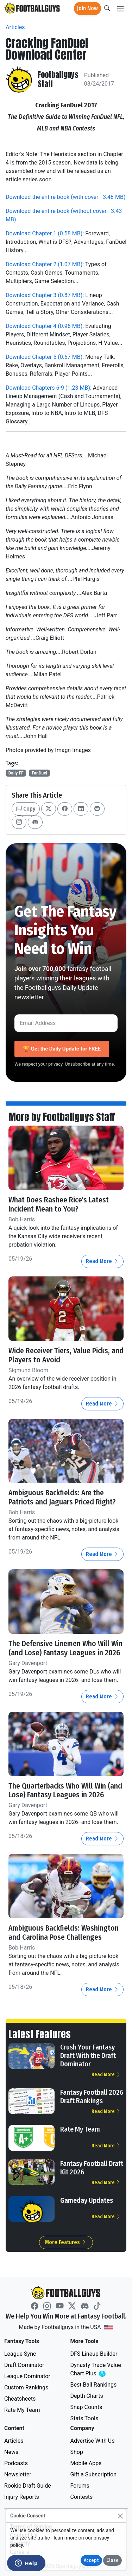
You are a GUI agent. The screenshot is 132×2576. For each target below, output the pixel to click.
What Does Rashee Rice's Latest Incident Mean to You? (58, 1204)
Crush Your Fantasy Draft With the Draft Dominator (88, 2055)
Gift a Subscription (93, 2474)
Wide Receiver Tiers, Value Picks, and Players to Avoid (66, 1355)
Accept (91, 2560)
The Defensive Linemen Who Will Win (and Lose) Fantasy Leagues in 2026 (65, 1648)
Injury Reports (21, 2497)
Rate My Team (80, 2129)
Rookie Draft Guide (27, 2485)
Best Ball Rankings (93, 2384)
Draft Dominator (24, 2365)
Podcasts (16, 2463)
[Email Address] (66, 1023)
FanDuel (39, 773)
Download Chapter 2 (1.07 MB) (44, 264)
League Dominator (27, 2376)
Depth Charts (86, 2396)
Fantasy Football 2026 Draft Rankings (91, 2096)
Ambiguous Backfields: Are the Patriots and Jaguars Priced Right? (63, 1497)
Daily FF (16, 773)
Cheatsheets (20, 2398)
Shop (76, 2452)
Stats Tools (84, 2418)
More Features (66, 2242)
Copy (25, 808)
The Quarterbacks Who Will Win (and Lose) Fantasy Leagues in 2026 (65, 1791)
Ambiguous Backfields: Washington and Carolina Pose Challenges (63, 1933)
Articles (15, 27)
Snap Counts (86, 2407)
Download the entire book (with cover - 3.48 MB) (66, 197)
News (11, 2452)
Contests (81, 2497)
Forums (79, 2485)
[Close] (120, 2516)
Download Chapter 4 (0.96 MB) (44, 326)
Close (112, 2560)
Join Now (87, 8)
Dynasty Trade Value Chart (97, 2369)
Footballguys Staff (58, 80)
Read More (102, 1261)
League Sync (20, 2353)
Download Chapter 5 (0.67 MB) (44, 357)
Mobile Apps (86, 2463)
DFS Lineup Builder (94, 2353)
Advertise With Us (92, 2440)
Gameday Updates (86, 2200)
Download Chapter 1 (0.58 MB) (44, 233)
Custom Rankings (26, 2387)
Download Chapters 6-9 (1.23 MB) (48, 387)
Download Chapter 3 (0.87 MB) (44, 295)
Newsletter (17, 2474)
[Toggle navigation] (120, 8)
